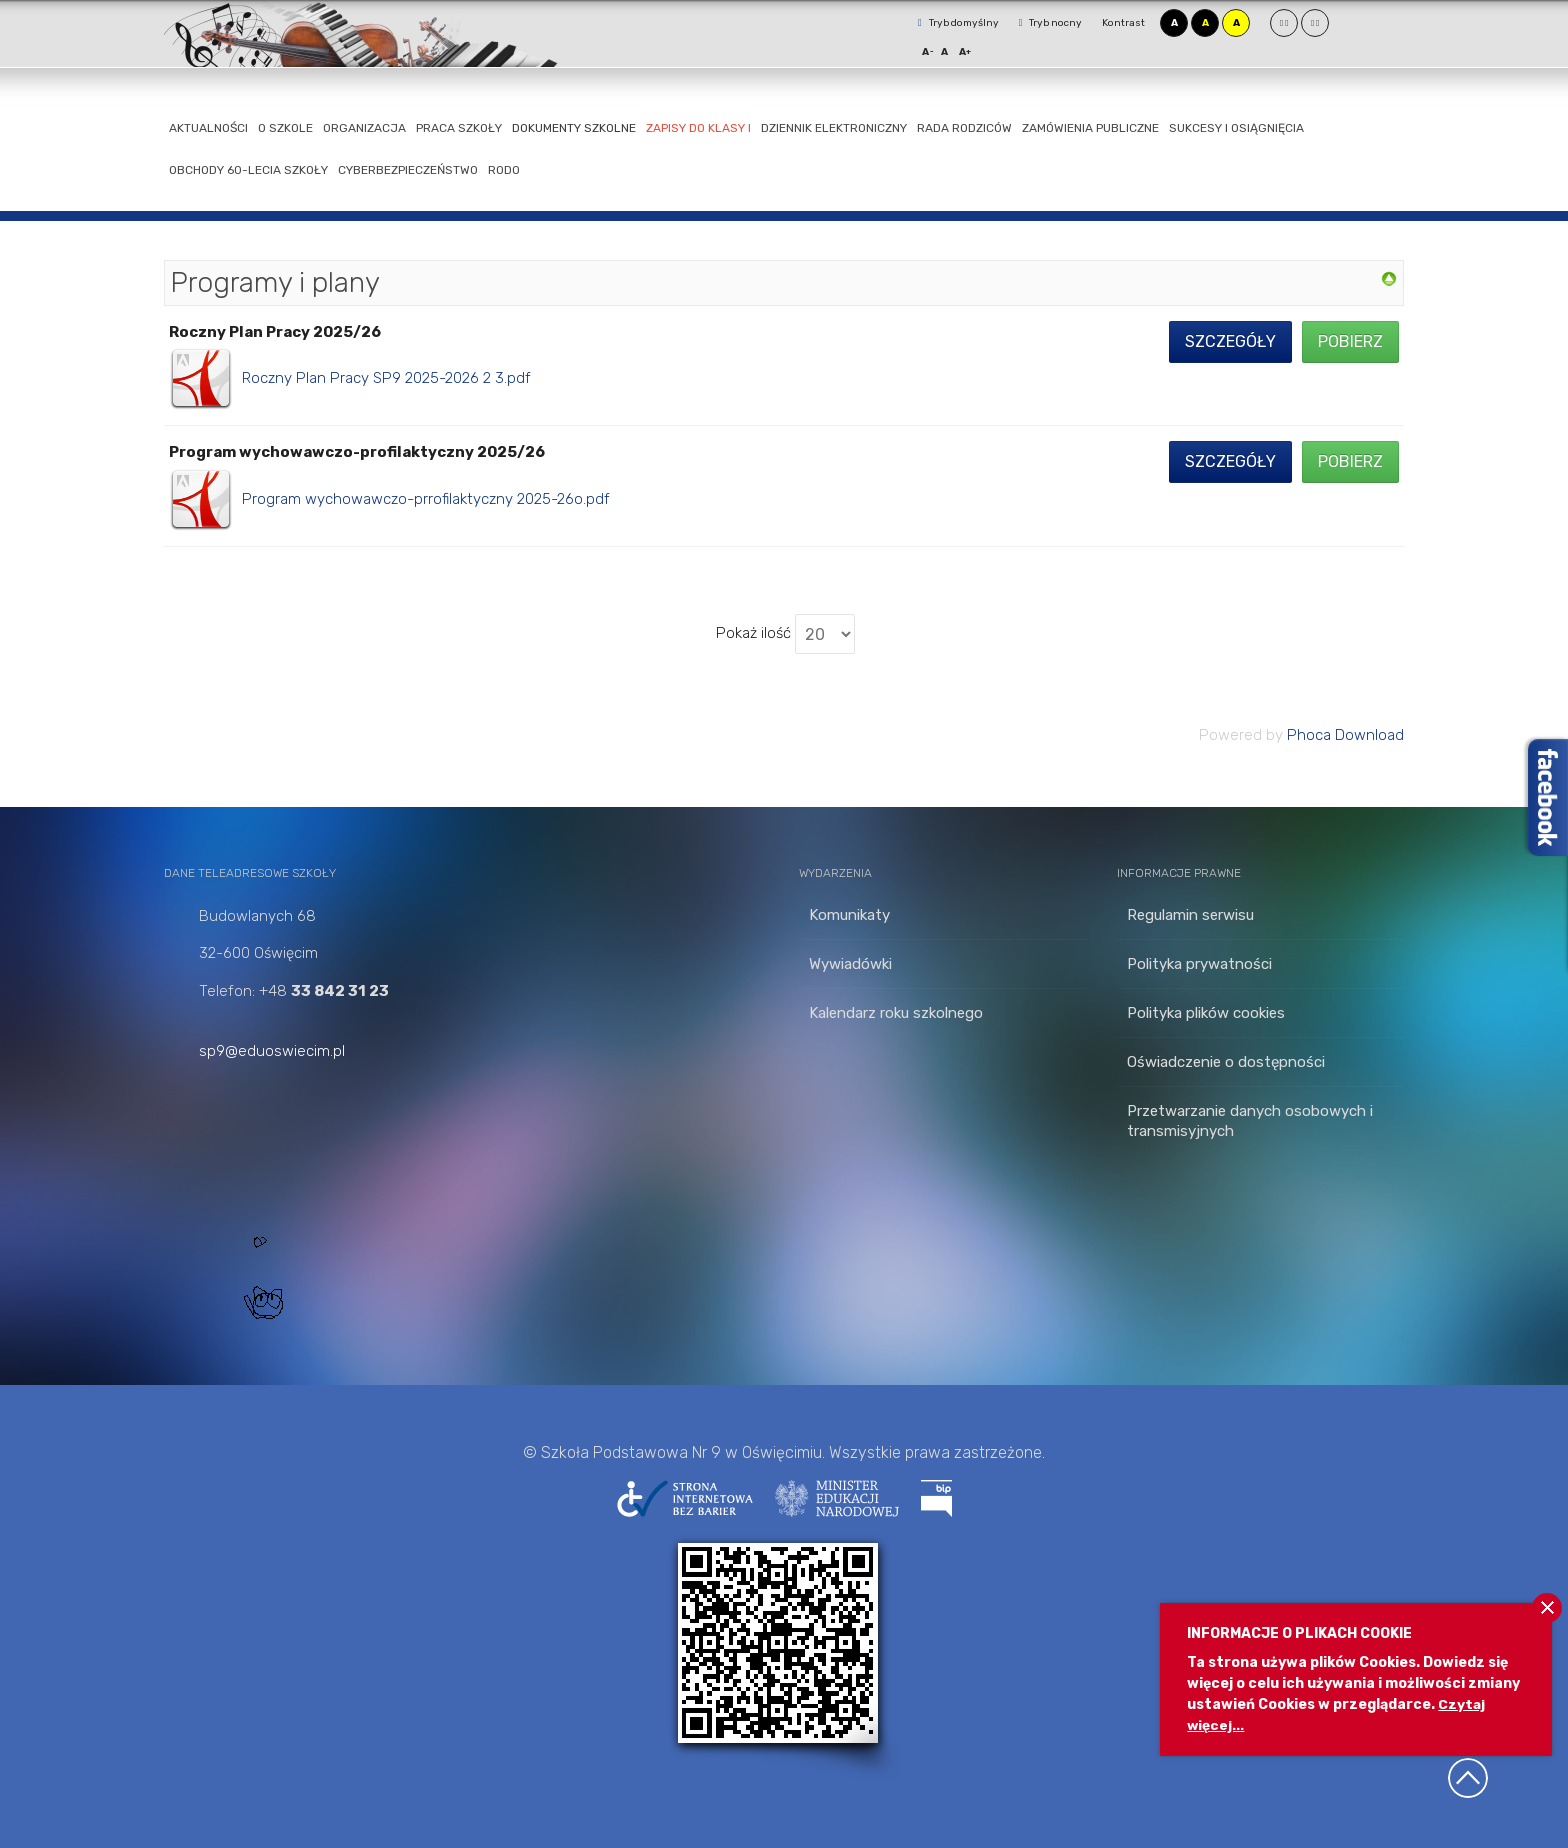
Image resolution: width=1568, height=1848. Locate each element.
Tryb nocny (1051, 23)
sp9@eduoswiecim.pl (272, 1051)
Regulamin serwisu (1190, 915)
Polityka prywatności (1199, 964)
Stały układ (1284, 23)
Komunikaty (849, 915)
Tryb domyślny (958, 23)
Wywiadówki (850, 964)
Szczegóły (1230, 341)
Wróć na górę (1468, 1778)
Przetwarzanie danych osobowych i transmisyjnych (1250, 1121)
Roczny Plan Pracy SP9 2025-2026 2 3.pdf (386, 378)
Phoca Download (1345, 735)
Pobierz (1350, 341)
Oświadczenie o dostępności (1226, 1062)
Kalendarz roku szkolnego (896, 1013)
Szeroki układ (1315, 23)
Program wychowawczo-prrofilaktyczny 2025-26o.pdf (426, 499)
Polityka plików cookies (1206, 1013)
